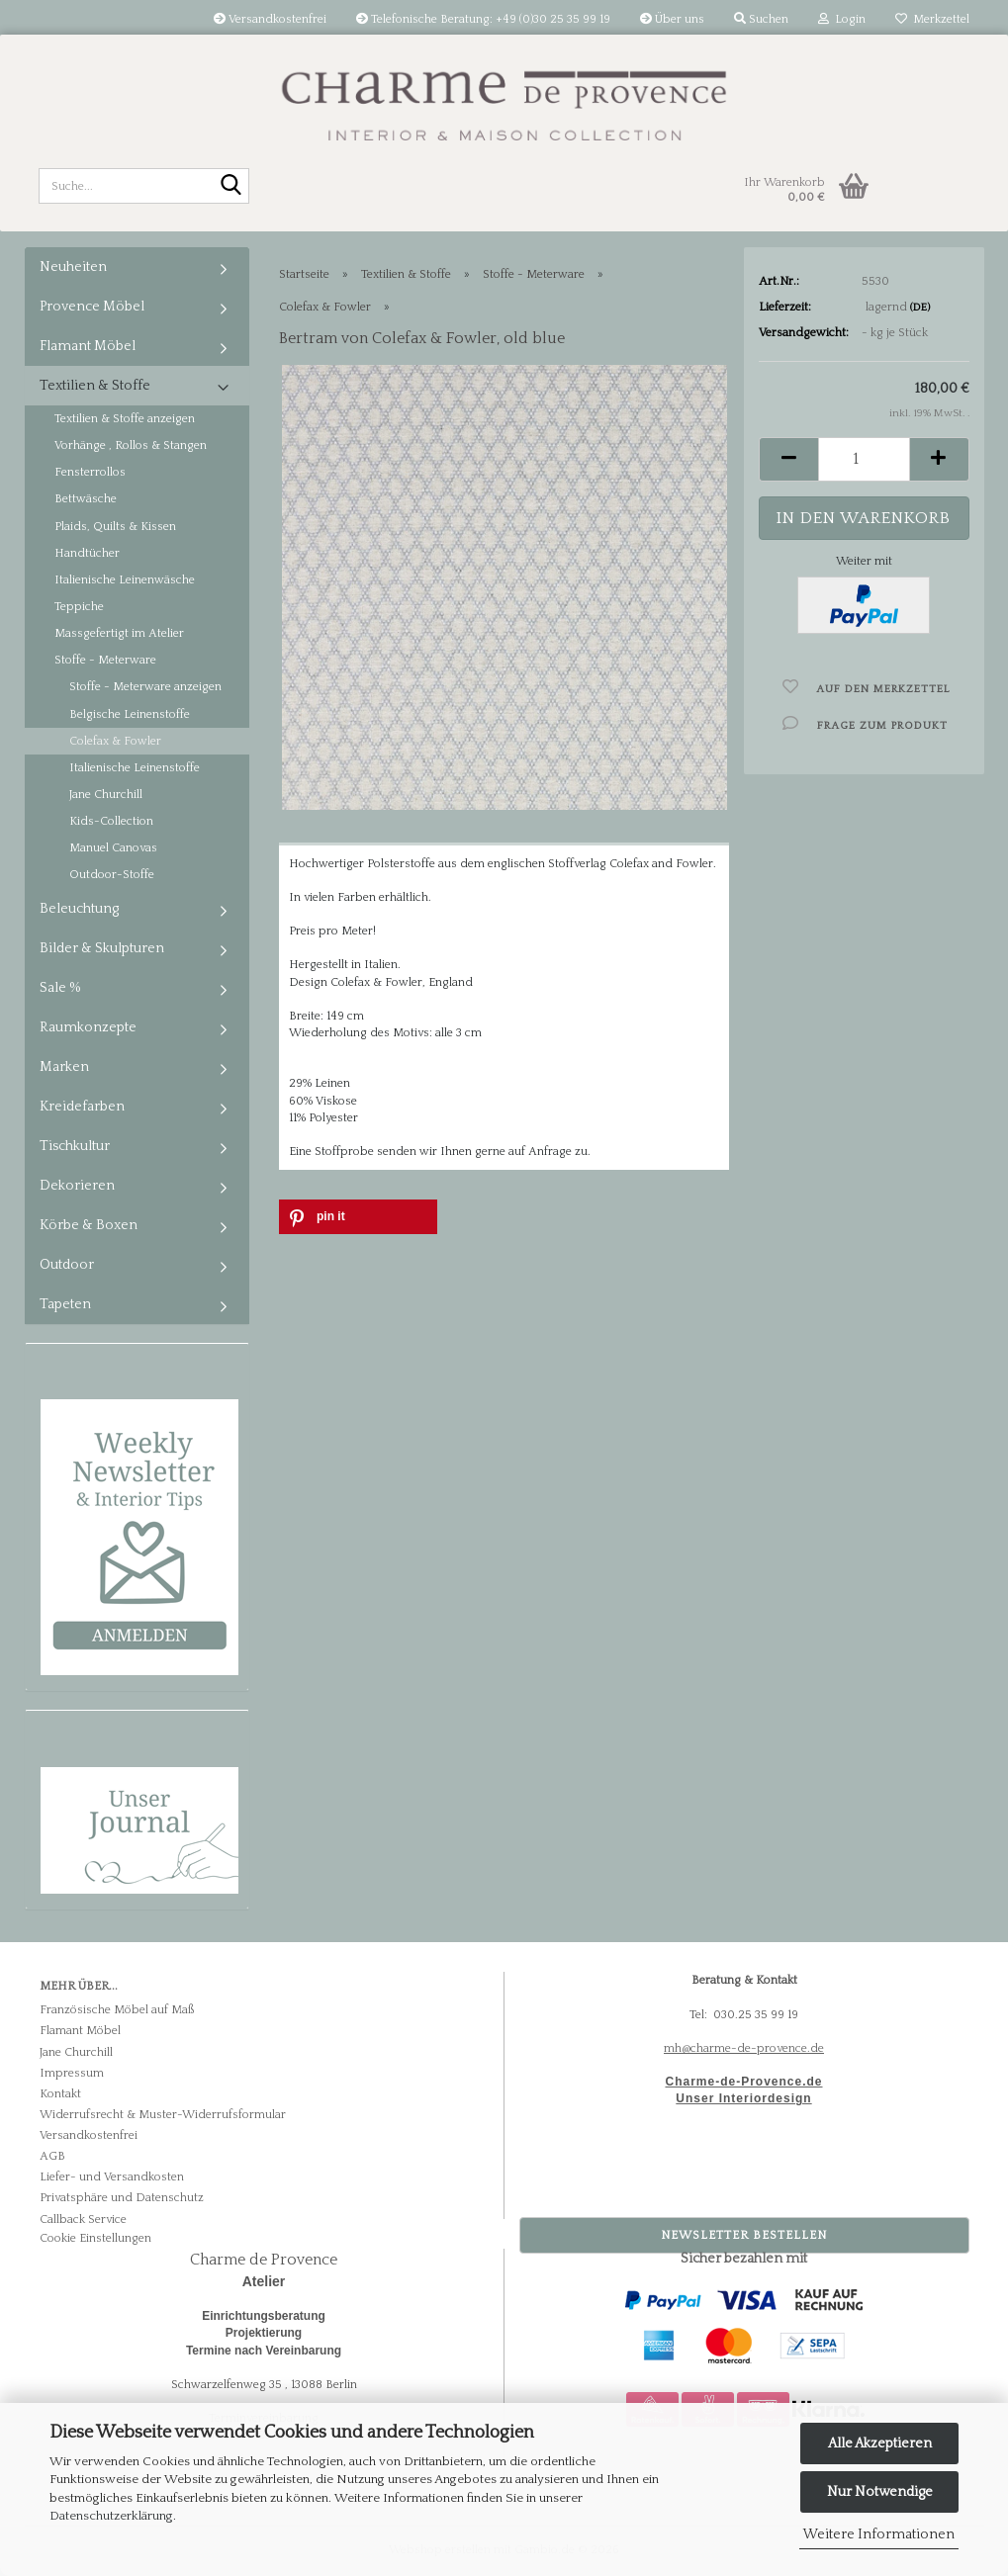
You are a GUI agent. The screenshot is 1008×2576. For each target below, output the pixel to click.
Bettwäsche (85, 498)
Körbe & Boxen (88, 1225)
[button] (788, 459)
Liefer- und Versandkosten (112, 2177)
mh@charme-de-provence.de (744, 2048)
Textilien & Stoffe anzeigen (124, 418)
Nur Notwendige (880, 2492)
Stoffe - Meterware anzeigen (145, 686)
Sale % (60, 988)
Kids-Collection (111, 821)
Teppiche (79, 606)
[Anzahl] (864, 459)
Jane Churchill (105, 794)
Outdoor (67, 1265)
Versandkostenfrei (270, 19)
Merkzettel (932, 19)
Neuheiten (73, 267)
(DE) (920, 307)
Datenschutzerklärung (111, 2516)
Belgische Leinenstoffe (129, 714)
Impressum (72, 2073)
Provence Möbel (92, 306)
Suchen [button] (761, 19)
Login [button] (842, 19)
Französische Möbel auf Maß (117, 2009)
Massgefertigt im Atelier (119, 633)
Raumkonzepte (88, 1027)
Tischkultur (75, 1146)
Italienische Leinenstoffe (134, 767)
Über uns (672, 19)
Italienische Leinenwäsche (124, 580)
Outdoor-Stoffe (111, 874)
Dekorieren (77, 1186)
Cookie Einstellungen (95, 2238)
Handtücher (87, 553)
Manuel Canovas (113, 848)
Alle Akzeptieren (880, 2443)
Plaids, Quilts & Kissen (115, 526)
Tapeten (65, 1304)
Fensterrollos (90, 472)
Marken (64, 1067)
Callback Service (83, 2219)
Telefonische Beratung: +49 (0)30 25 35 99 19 (483, 19)
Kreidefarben (82, 1106)
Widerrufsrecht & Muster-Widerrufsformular (163, 2114)
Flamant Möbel (88, 346)
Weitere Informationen (879, 2534)
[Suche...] (230, 187)
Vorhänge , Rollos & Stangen (130, 445)
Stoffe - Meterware (105, 660)
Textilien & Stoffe (95, 386)
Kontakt (60, 2093)
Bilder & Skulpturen (102, 948)
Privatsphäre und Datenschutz (122, 2197)
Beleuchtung (79, 909)
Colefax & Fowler (115, 741)
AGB (52, 2156)
